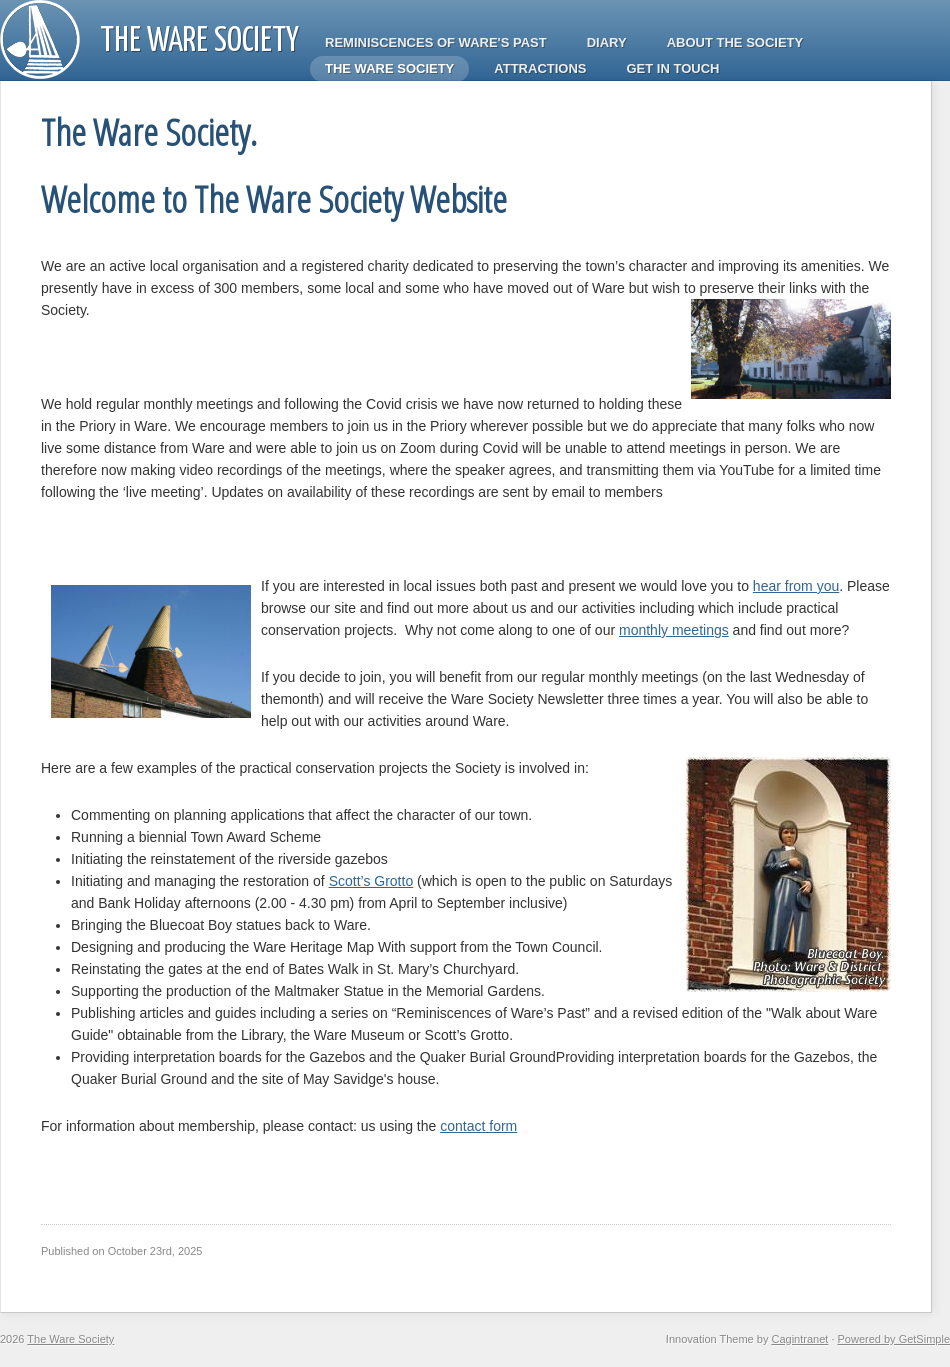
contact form (478, 1126)
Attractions (540, 68)
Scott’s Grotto (371, 881)
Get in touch (673, 68)
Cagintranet (799, 1339)
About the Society (735, 42)
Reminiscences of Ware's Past (436, 42)
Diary (607, 42)
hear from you (796, 586)
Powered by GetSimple (894, 1339)
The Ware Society (199, 41)
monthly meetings (674, 630)
